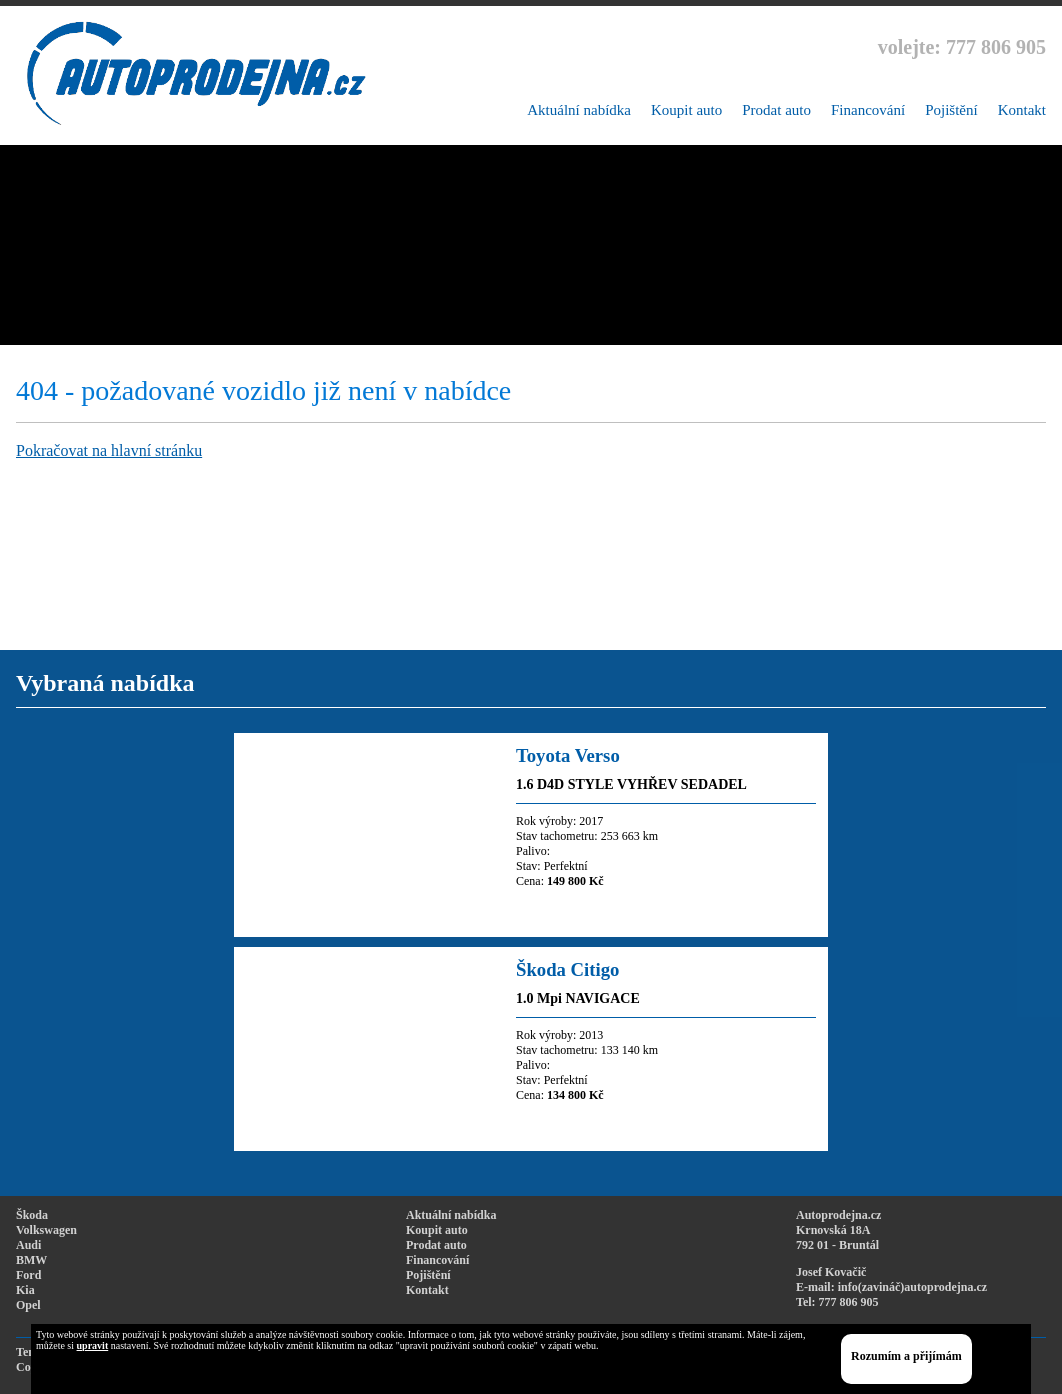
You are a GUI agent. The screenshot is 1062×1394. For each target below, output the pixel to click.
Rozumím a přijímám (906, 1356)
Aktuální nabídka (579, 110)
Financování (868, 110)
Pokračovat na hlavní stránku (109, 450)
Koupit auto (686, 110)
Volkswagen (46, 1230)
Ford (28, 1275)
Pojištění (951, 110)
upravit (93, 1345)
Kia (25, 1290)
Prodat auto (776, 110)
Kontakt (1022, 110)
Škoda (32, 1215)
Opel (28, 1305)
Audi (28, 1245)
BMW (31, 1260)
